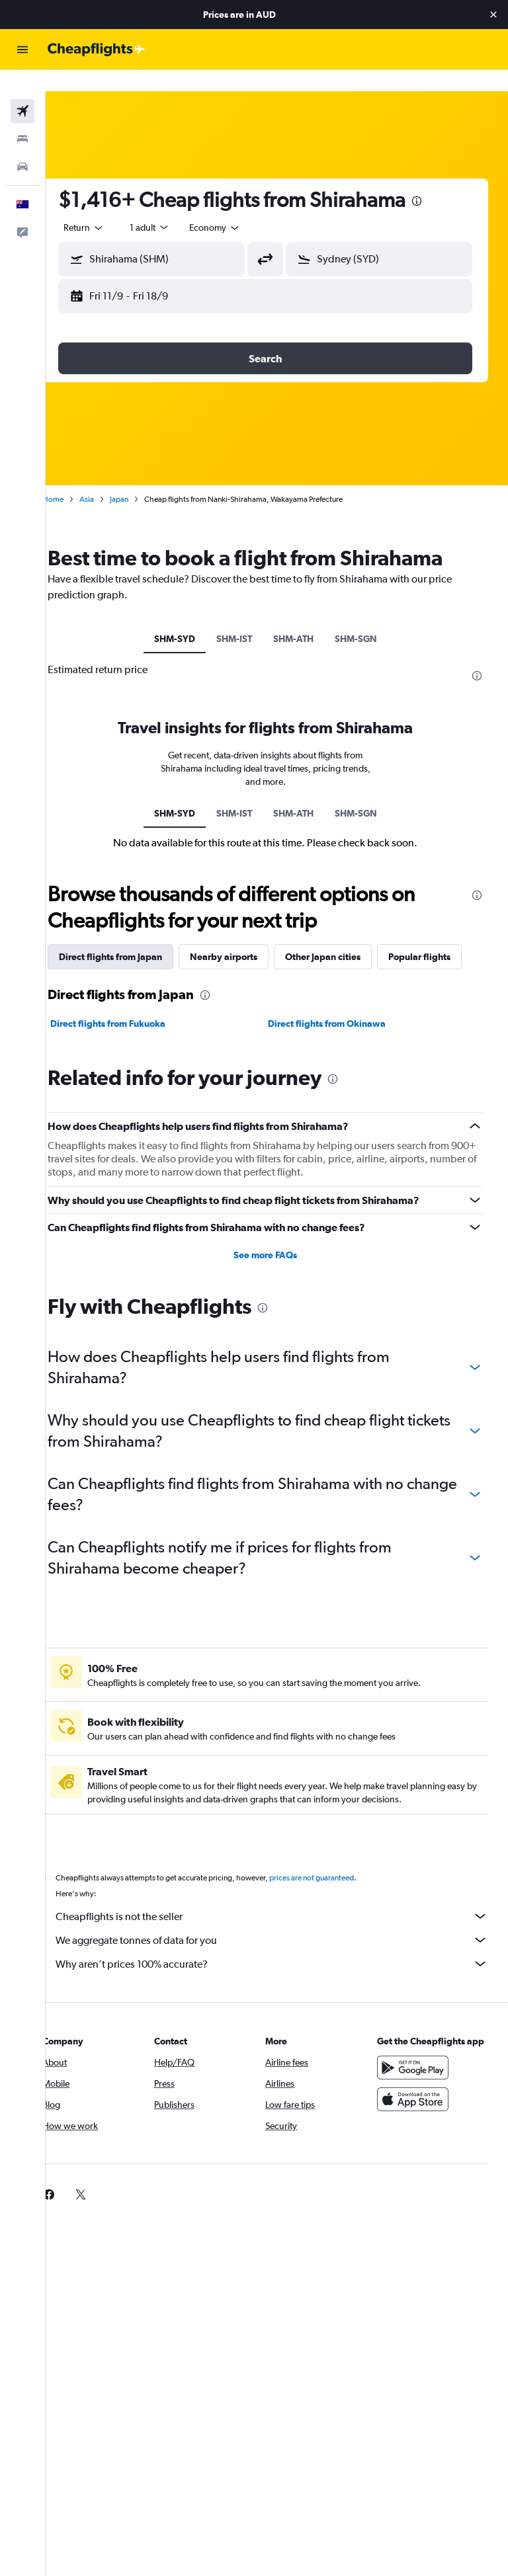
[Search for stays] (22, 117)
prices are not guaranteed (334, 1887)
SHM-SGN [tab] (367, 617)
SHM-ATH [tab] (304, 617)
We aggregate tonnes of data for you (283, 1949)
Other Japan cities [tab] (346, 935)
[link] (72, 2203)
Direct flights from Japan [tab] (133, 935)
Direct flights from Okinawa (339, 1032)
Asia (110, 478)
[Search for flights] (22, 90)
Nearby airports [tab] (246, 935)
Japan (142, 478)
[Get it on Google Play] (418, 2090)
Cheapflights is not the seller (283, 1925)
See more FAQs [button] (277, 1264)
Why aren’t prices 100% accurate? (283, 1973)
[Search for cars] (22, 145)
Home (76, 478)
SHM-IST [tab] (245, 617)
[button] (493, 14)
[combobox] (238, 206)
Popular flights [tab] (113, 966)
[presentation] (440, 180)
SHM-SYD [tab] (185, 617)
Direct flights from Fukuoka (131, 1032)
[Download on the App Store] (418, 2122)
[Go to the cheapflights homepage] (97, 49)
